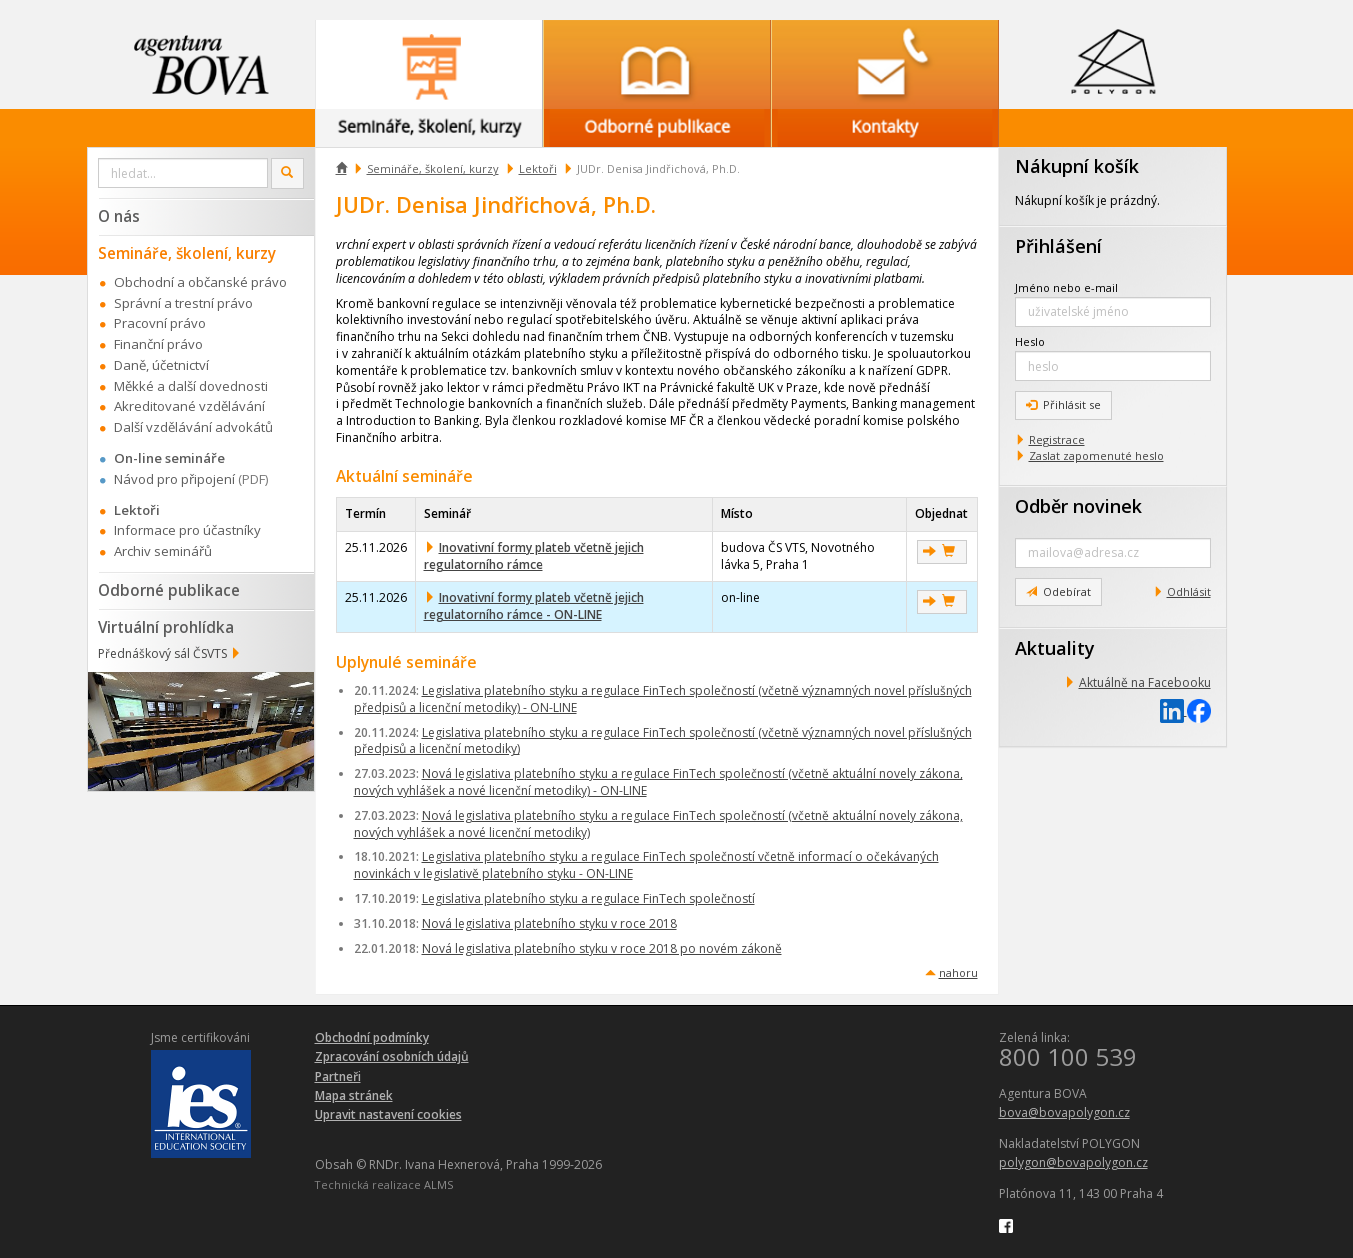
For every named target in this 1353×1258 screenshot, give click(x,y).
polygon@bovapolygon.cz (1073, 1162)
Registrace (1057, 439)
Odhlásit (1189, 591)
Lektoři (538, 168)
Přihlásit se (1063, 404)
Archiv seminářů (163, 551)
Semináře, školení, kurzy (433, 168)
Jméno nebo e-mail (1066, 287)
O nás (119, 216)
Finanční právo (158, 344)
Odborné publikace (169, 590)
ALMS (438, 1184)
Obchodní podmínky (372, 1037)
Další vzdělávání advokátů (193, 427)
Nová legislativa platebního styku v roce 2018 (549, 923)
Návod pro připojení (174, 479)
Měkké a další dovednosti (191, 386)
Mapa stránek (354, 1095)
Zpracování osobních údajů (392, 1056)
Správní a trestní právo (183, 303)
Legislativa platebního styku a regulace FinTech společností (588, 898)
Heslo (1030, 341)
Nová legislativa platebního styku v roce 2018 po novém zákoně (602, 948)
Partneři (338, 1076)
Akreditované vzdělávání (189, 406)
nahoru (958, 972)
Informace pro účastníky (187, 530)
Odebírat (1058, 591)
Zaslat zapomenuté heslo (1096, 455)
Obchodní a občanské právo (200, 282)
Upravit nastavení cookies (388, 1114)
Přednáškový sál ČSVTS (162, 653)
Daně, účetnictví (161, 365)
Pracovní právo (160, 323)
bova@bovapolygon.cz (1064, 1112)
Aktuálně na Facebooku (1145, 682)
